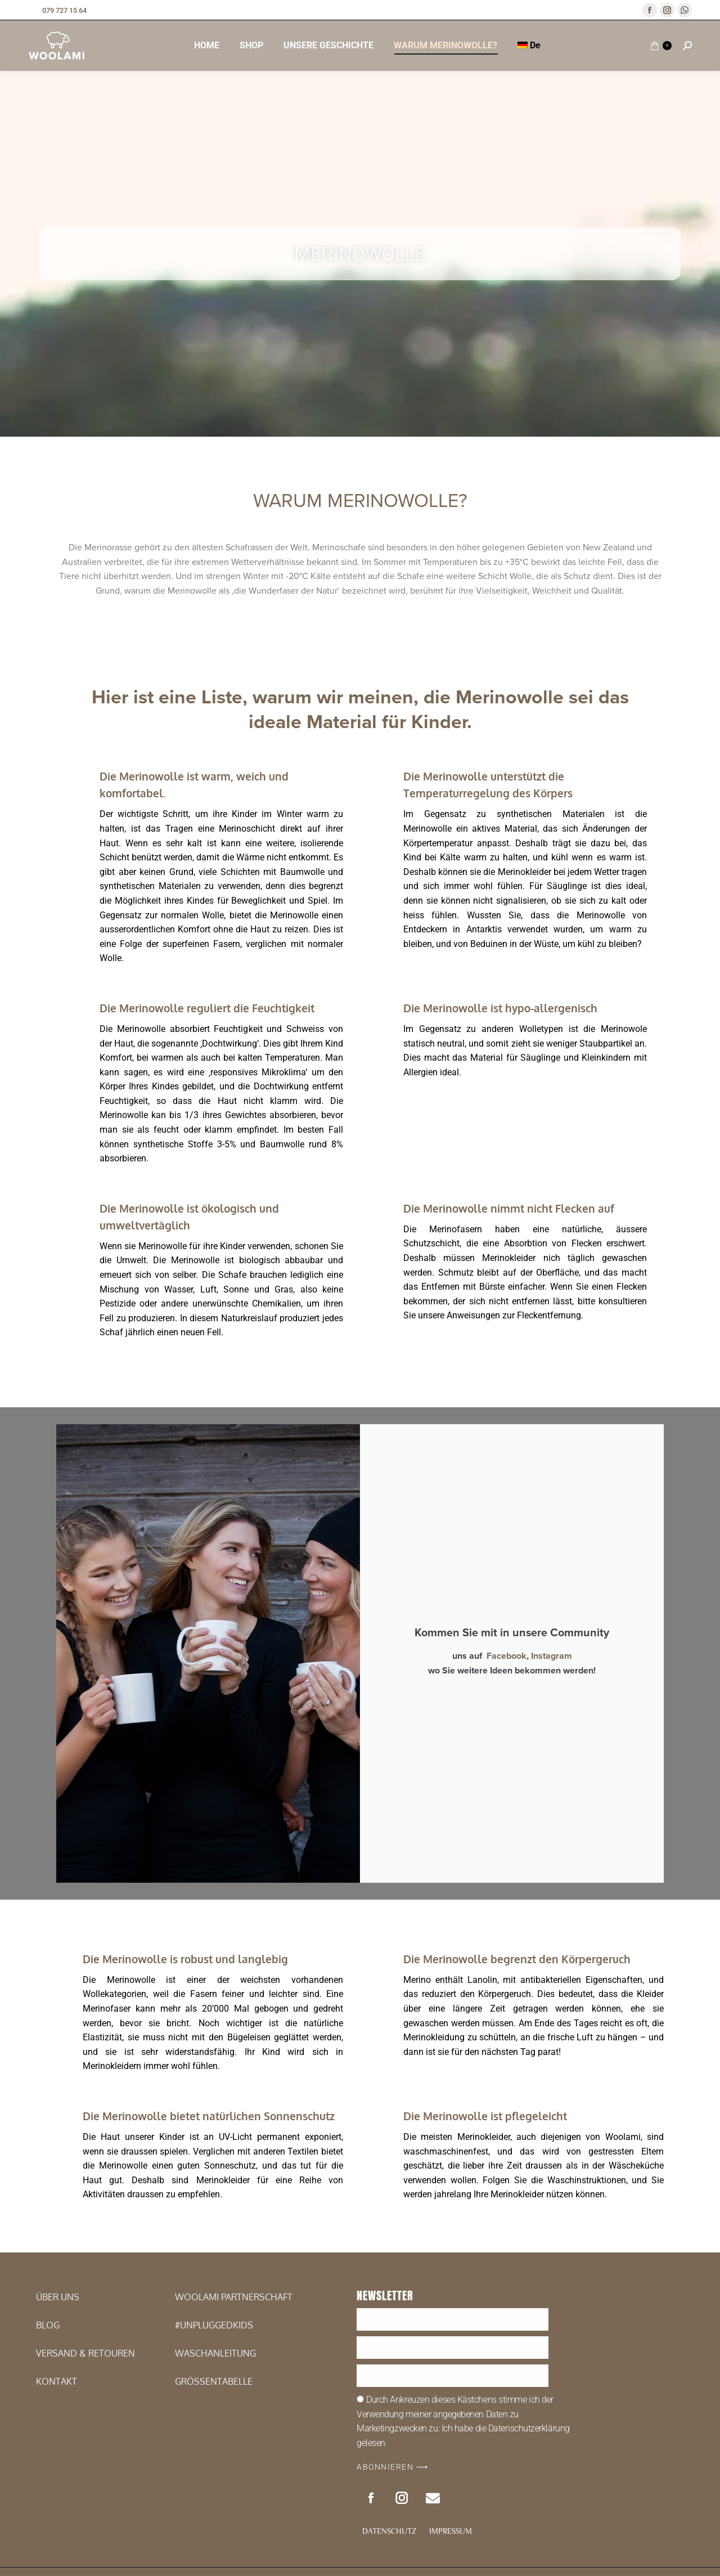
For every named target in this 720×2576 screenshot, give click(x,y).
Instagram (551, 1933)
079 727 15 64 (57, 10)
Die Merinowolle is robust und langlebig (185, 2504)
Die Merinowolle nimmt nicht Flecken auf (508, 1208)
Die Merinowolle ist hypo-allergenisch (500, 1008)
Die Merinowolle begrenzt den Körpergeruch (517, 2504)
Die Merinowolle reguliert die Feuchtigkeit (207, 1008)
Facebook (506, 1933)
